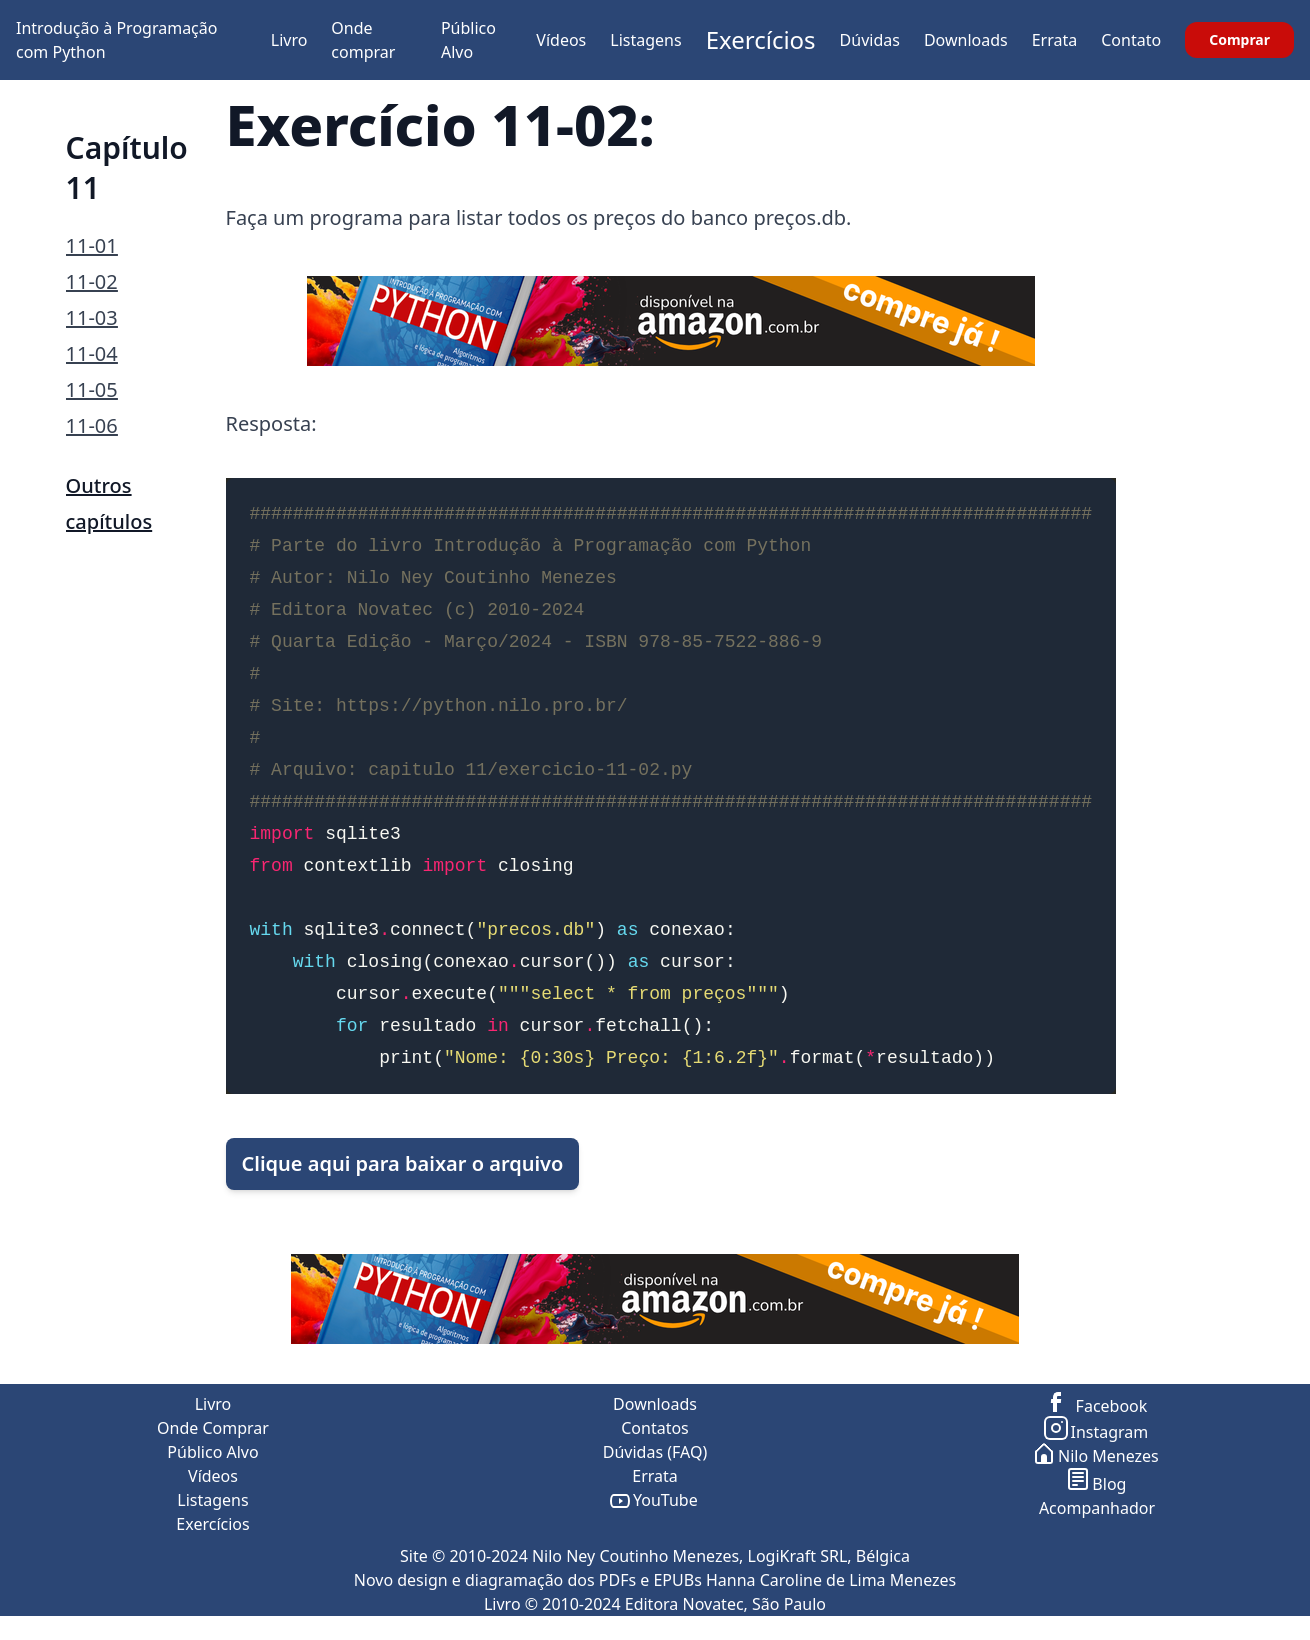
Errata (1055, 40)
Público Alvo (212, 1452)
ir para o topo (1255, 1628)
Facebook (1097, 1406)
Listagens (645, 40)
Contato (1131, 40)
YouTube (654, 1500)
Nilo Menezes (1097, 1456)
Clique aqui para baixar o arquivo (403, 1163)
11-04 (92, 353)
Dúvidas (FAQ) (655, 1452)
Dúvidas (870, 40)
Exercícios (761, 39)
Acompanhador (1097, 1508)
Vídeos (561, 40)
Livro (289, 40)
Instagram (1097, 1432)
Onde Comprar (213, 1428)
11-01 (92, 245)
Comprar (1239, 39)
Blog (1097, 1484)
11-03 (92, 317)
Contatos (655, 1428)
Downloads (966, 40)
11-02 (92, 281)
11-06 (92, 425)
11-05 (92, 389)
